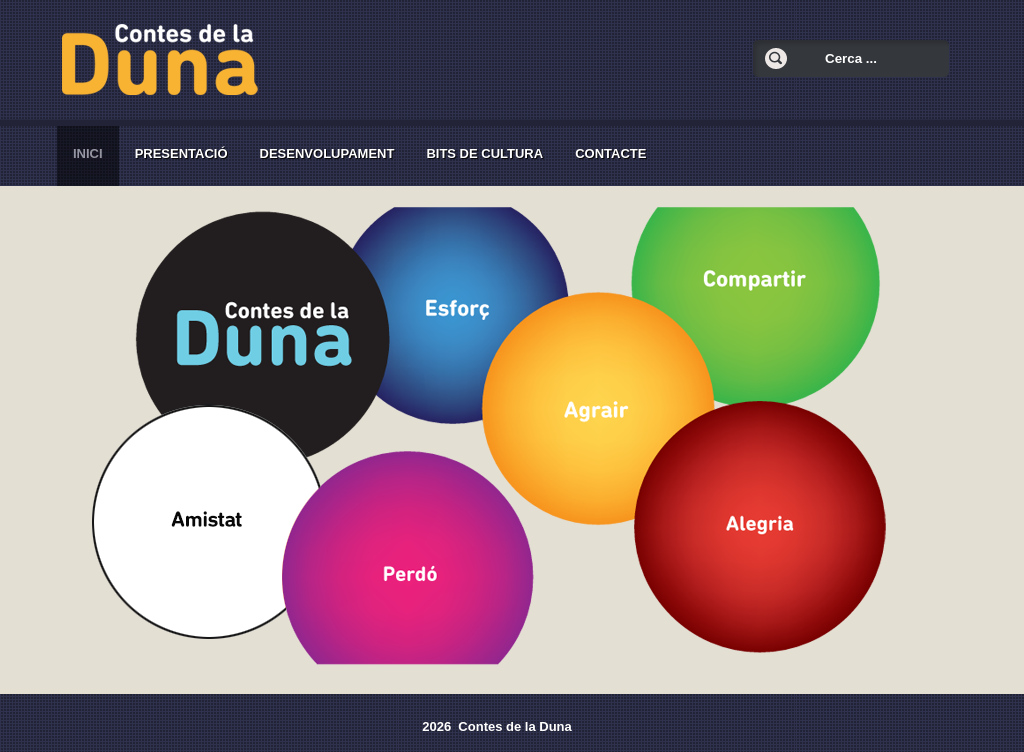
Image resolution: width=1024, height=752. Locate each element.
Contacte (610, 153)
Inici (88, 153)
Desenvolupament (327, 153)
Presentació (181, 153)
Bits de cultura (484, 153)
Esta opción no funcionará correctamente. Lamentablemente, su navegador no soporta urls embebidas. (507, 434)
